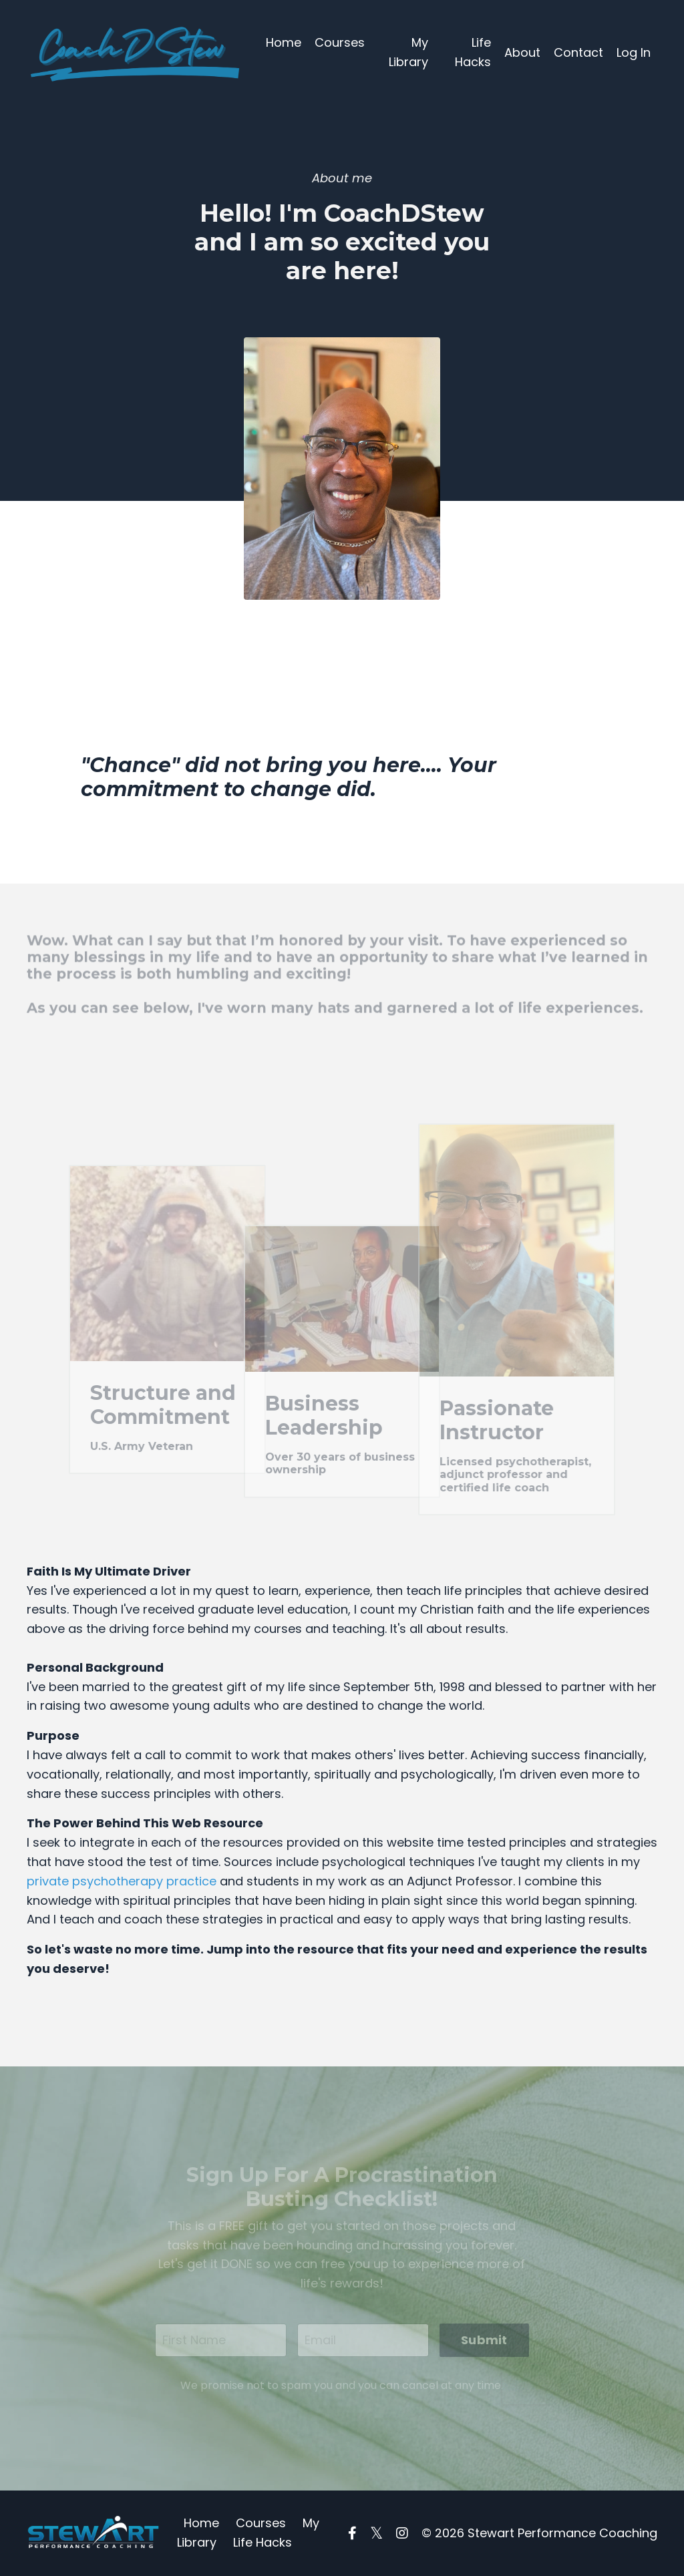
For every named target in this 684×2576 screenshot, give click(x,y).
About (522, 52)
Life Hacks (473, 52)
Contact (578, 52)
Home (283, 42)
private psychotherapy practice (121, 1881)
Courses (340, 42)
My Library (408, 52)
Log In (634, 52)
